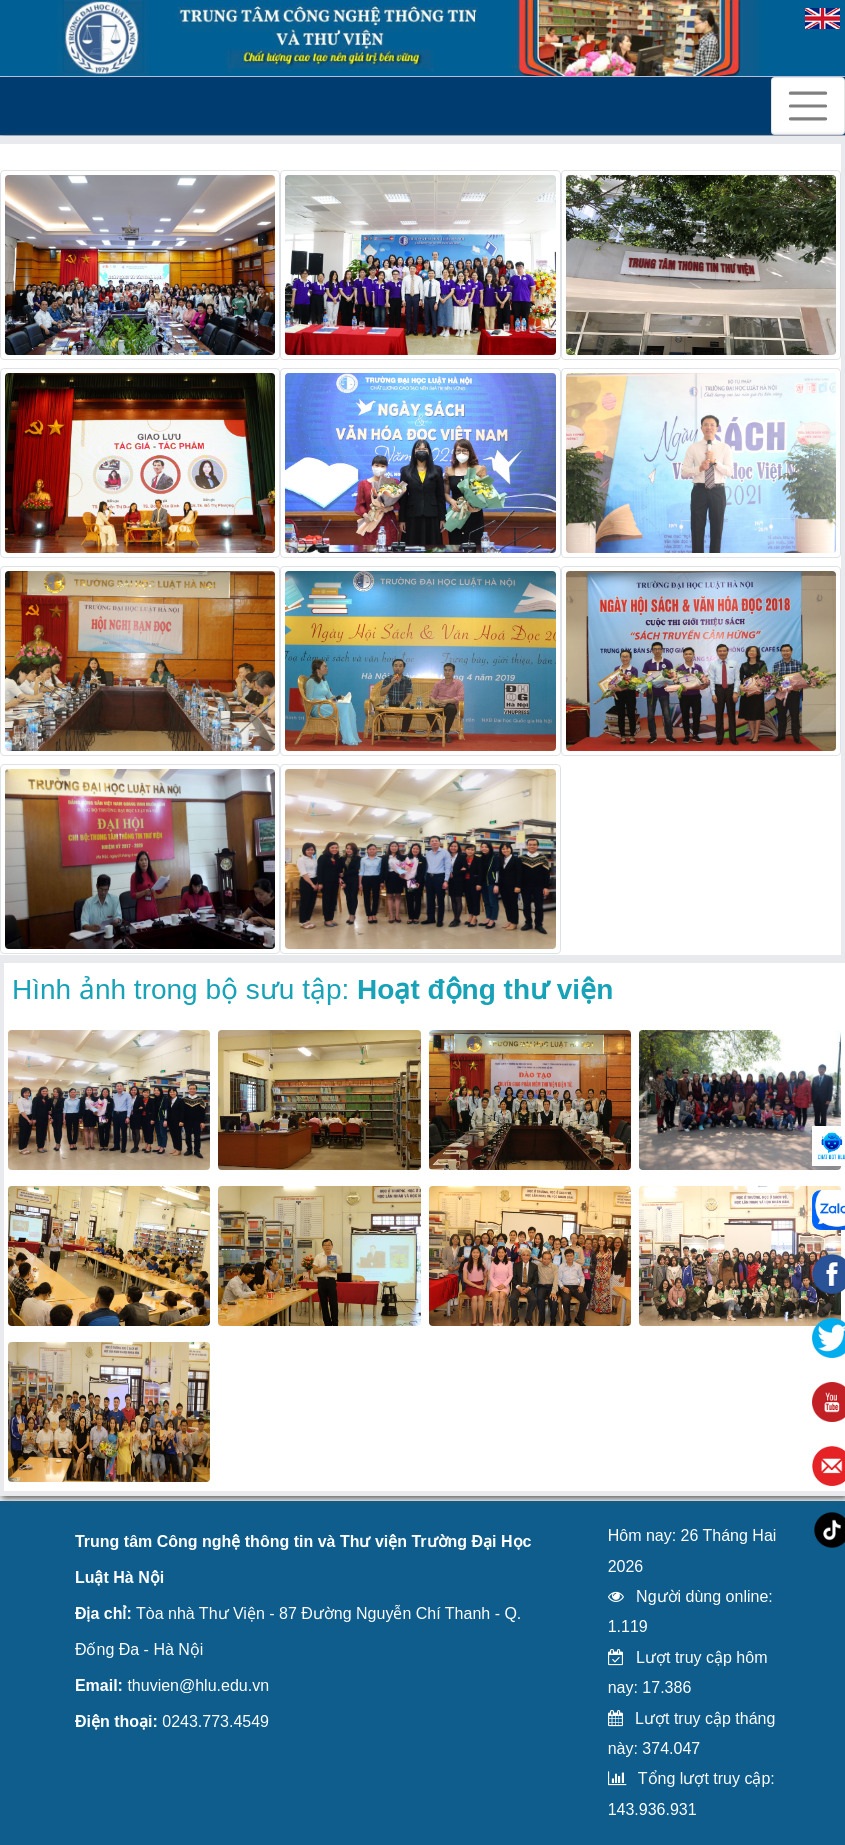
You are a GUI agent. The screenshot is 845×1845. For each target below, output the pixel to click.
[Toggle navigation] (808, 106)
